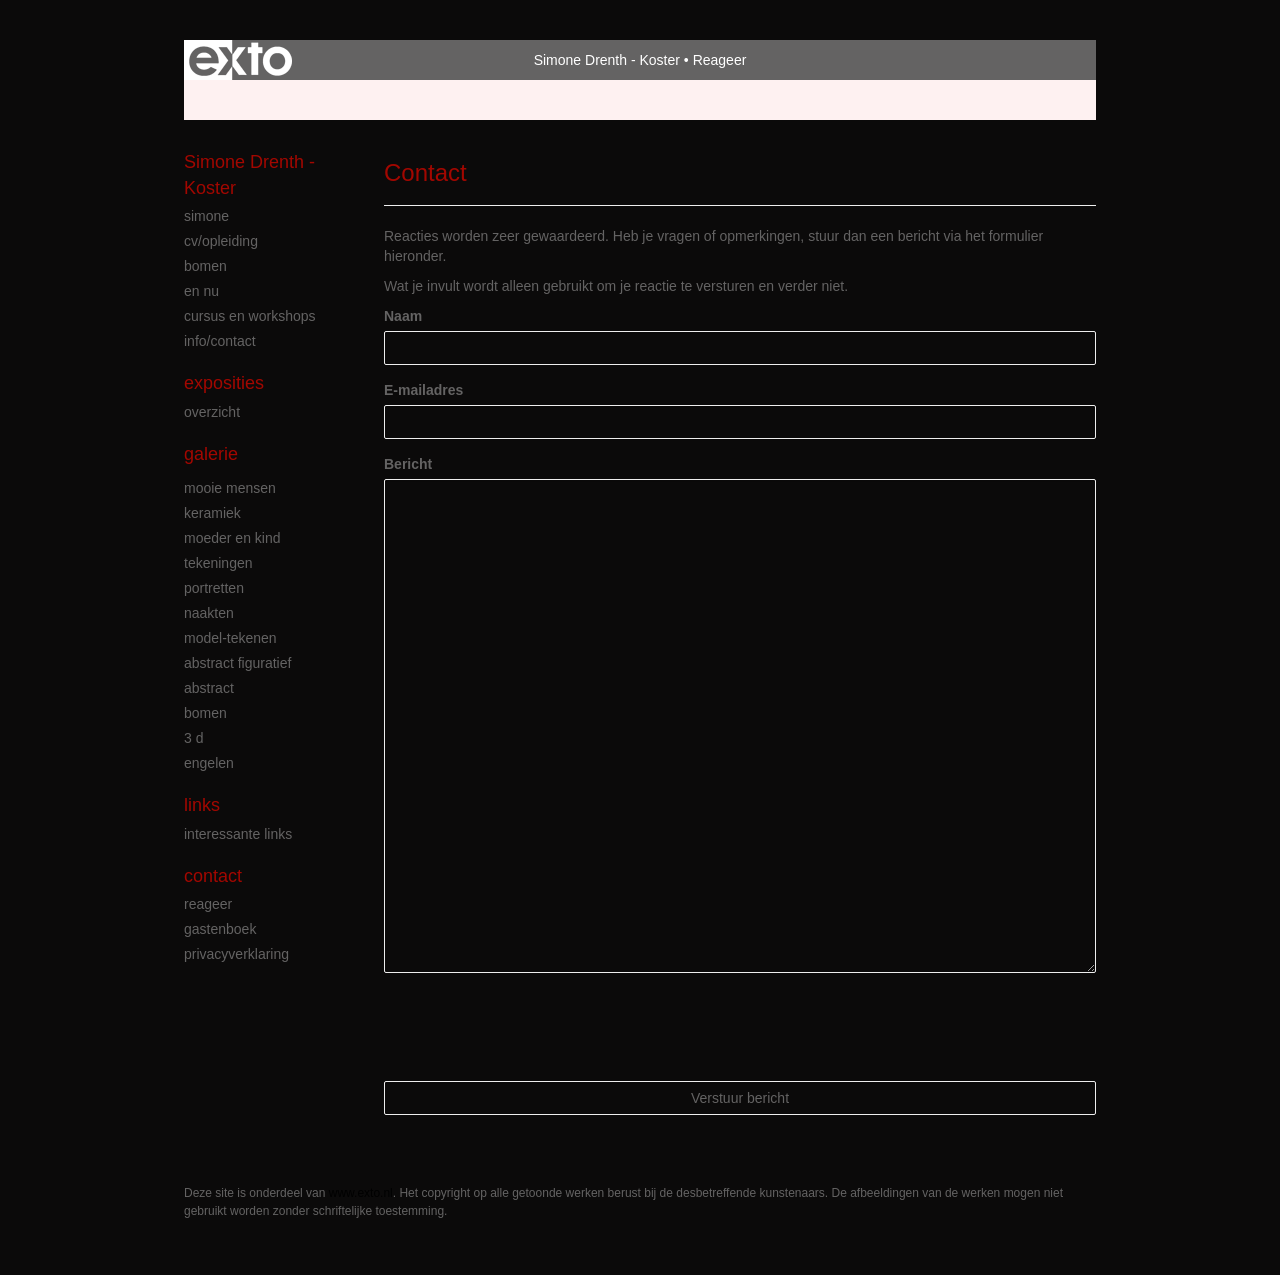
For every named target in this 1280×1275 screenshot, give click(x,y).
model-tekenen (230, 638)
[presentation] (536, 1027)
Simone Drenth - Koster (607, 60)
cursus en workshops (250, 316)
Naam (403, 316)
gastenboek (220, 929)
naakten (209, 613)
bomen (205, 266)
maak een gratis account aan (379, 100)
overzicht (212, 412)
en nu (201, 291)
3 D (193, 738)
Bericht (408, 464)
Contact (213, 876)
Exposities (224, 383)
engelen (209, 763)
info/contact (220, 341)
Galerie (211, 454)
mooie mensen (230, 488)
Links (202, 805)
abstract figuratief (237, 663)
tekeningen (218, 563)
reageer (208, 904)
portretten (214, 588)
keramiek (212, 513)
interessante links (238, 834)
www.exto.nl (361, 1193)
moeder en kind (232, 538)
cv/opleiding (221, 241)
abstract (209, 688)
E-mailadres (423, 390)
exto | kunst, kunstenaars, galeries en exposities (240, 60)
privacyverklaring (236, 954)
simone (206, 216)
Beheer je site (227, 100)
